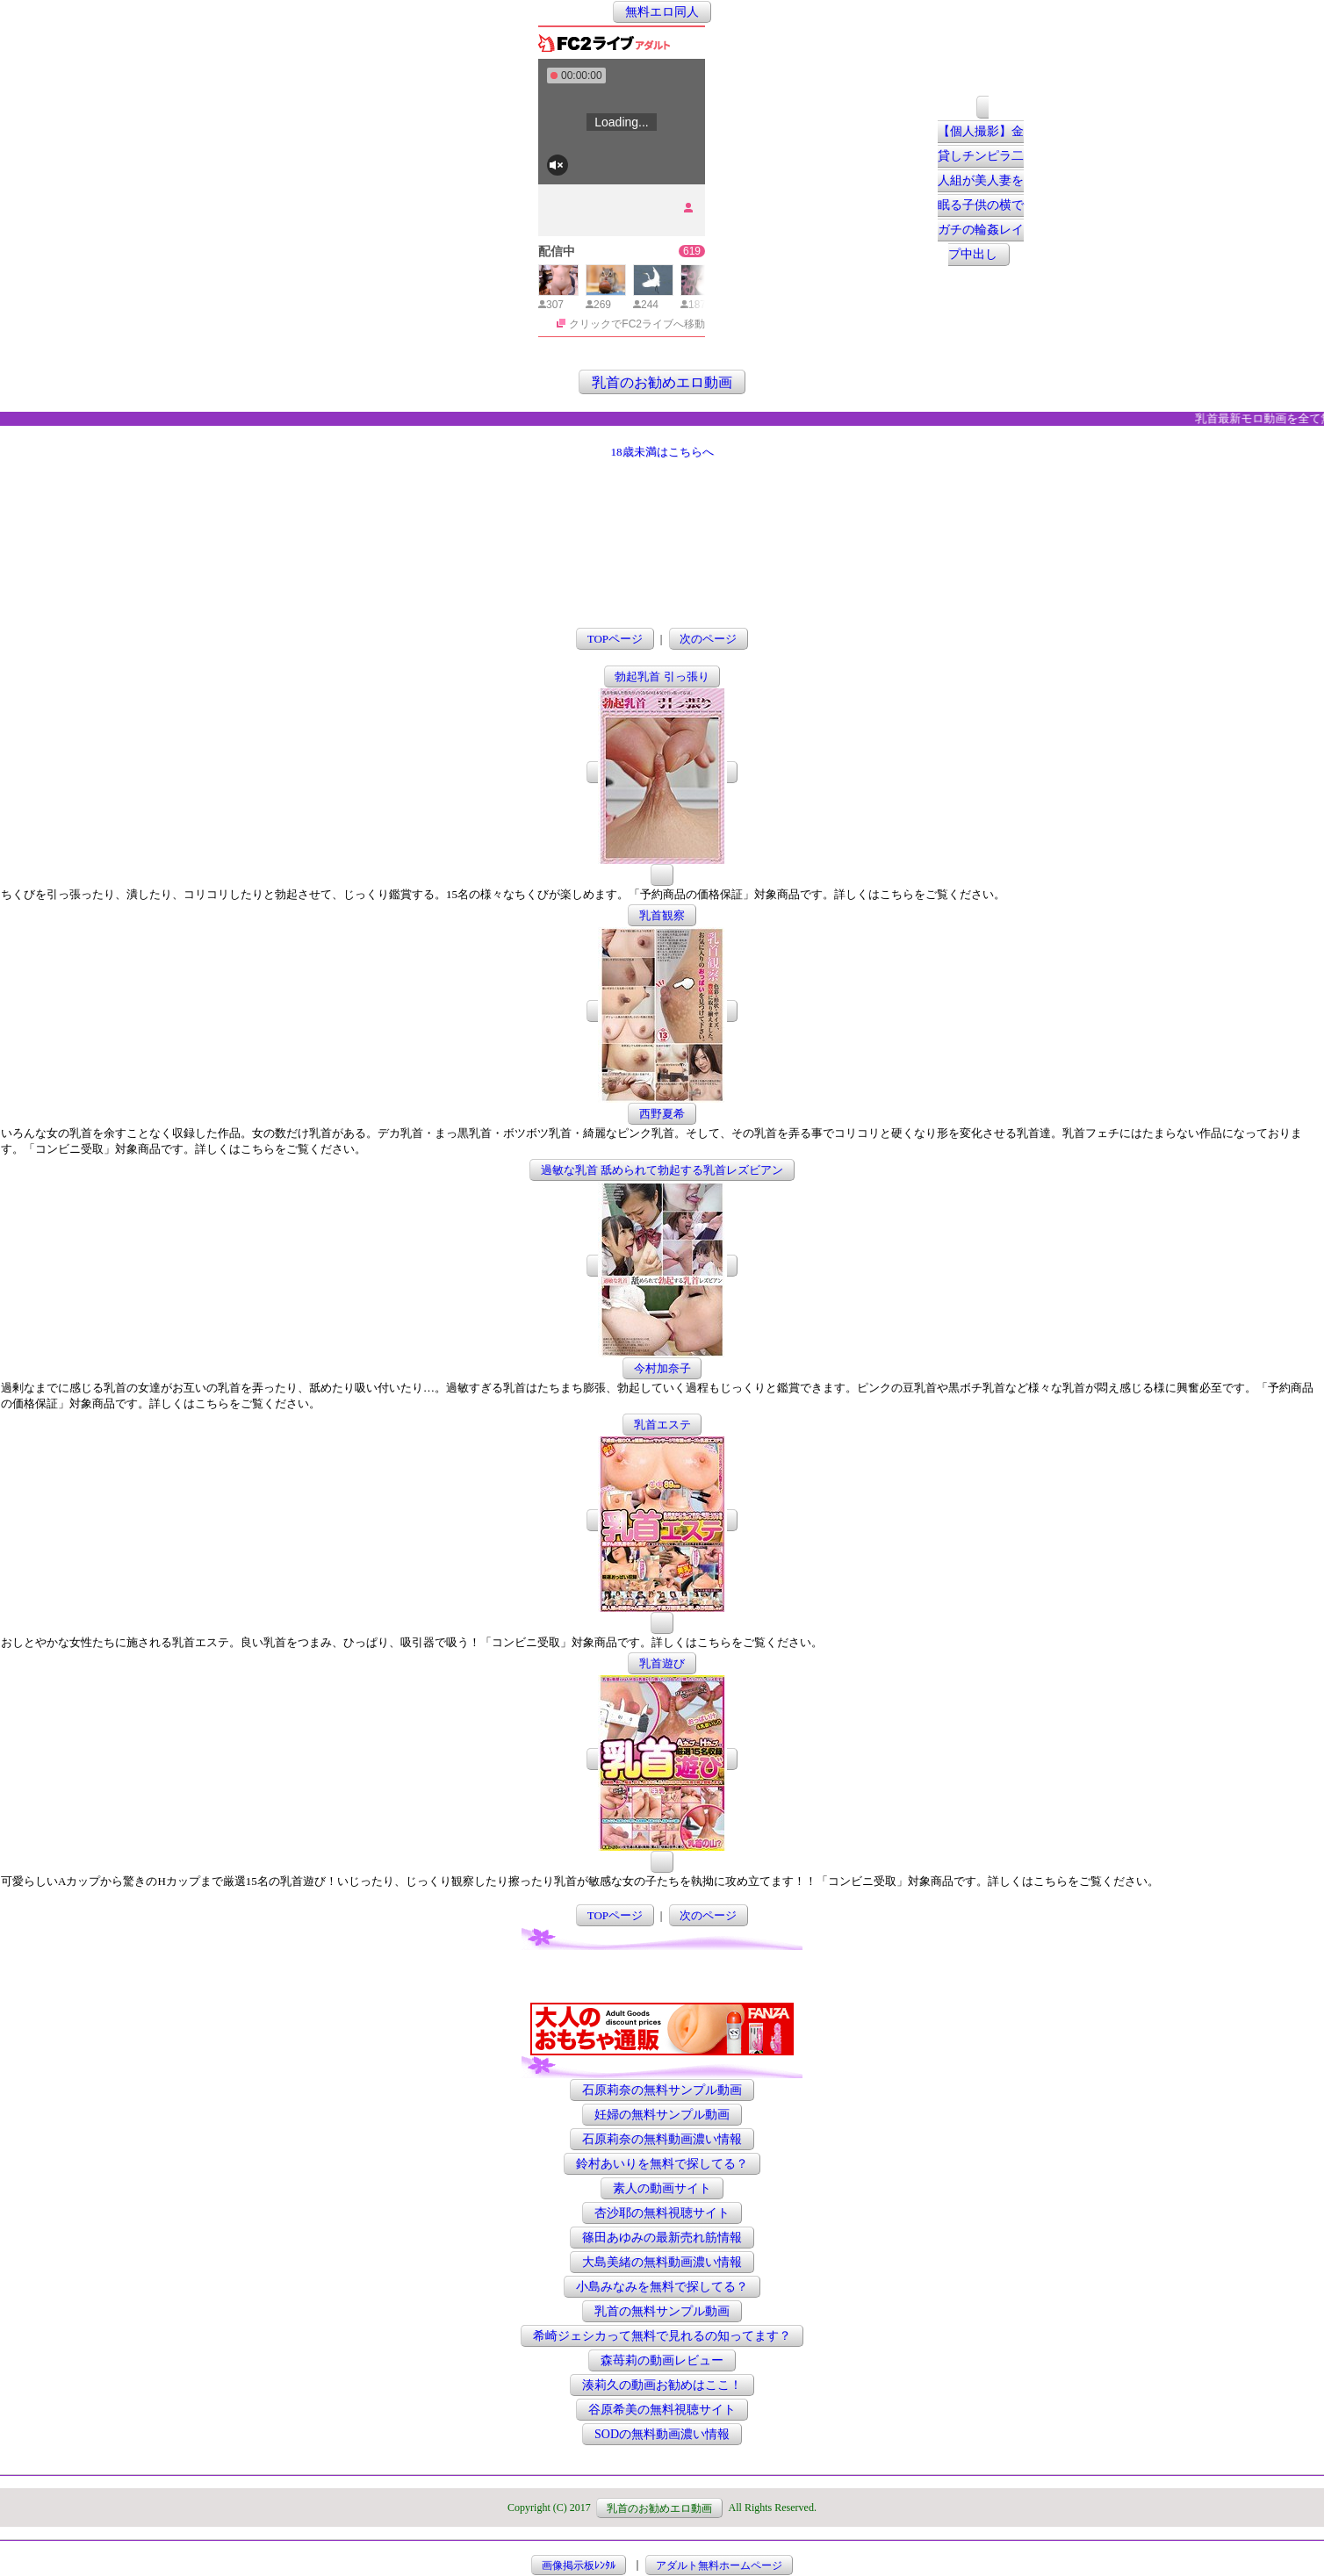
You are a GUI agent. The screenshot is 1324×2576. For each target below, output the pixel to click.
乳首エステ (662, 1424)
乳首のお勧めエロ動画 (662, 381)
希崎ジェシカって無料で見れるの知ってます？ (662, 2335)
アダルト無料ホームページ (719, 2564)
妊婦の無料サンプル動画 (662, 2114)
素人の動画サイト (662, 2188)
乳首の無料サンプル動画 (662, 2311)
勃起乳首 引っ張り (662, 676)
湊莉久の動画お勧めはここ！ (662, 2385)
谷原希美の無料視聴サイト (662, 2409)
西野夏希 (662, 1113)
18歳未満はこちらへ (662, 451)
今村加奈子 (662, 1368)
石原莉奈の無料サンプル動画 (662, 2090)
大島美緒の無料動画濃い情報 (662, 2262)
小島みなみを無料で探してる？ (662, 2286)
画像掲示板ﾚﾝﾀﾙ (578, 2564)
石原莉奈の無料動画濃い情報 (662, 2139)
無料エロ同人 (662, 11)
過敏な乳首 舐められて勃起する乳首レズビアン (662, 1169)
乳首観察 (662, 915)
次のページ (708, 638)
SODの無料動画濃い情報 (662, 2434)
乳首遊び (662, 1663)
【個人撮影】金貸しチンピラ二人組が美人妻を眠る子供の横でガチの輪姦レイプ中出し (981, 194)
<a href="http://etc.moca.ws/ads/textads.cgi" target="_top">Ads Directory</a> (662, 1976)
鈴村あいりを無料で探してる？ (662, 2163)
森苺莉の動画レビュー (662, 2360)
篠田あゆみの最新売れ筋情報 (662, 2237)
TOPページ (615, 638)
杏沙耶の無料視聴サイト (662, 2213)
